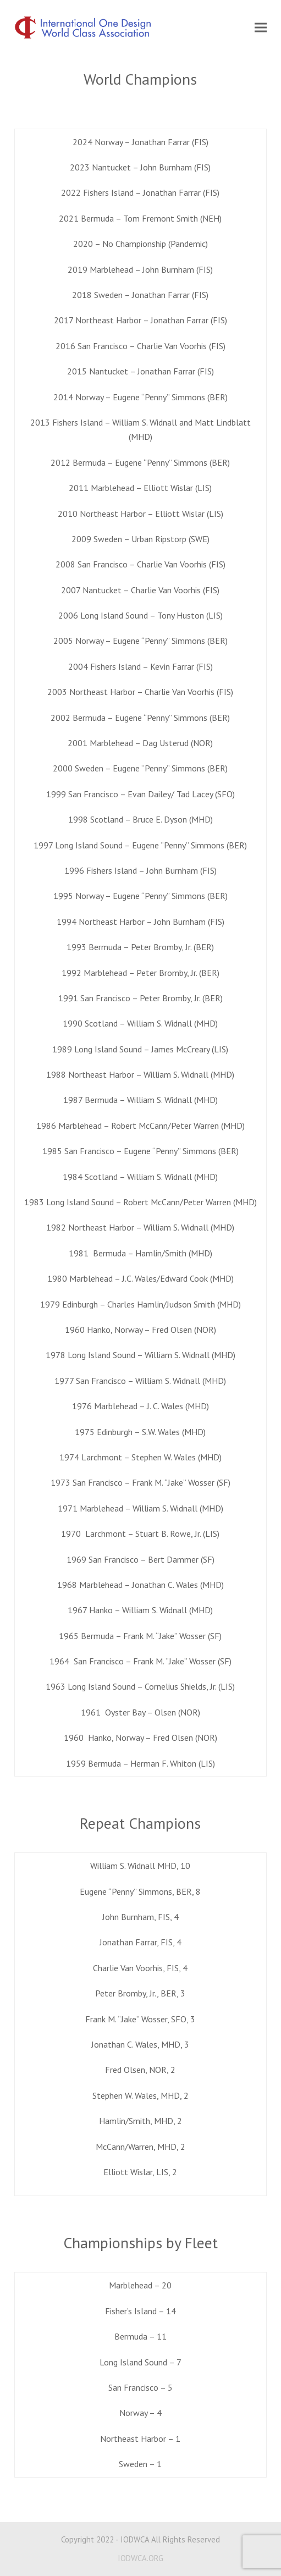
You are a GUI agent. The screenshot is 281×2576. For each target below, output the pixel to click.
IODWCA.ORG (140, 2558)
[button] (261, 27)
